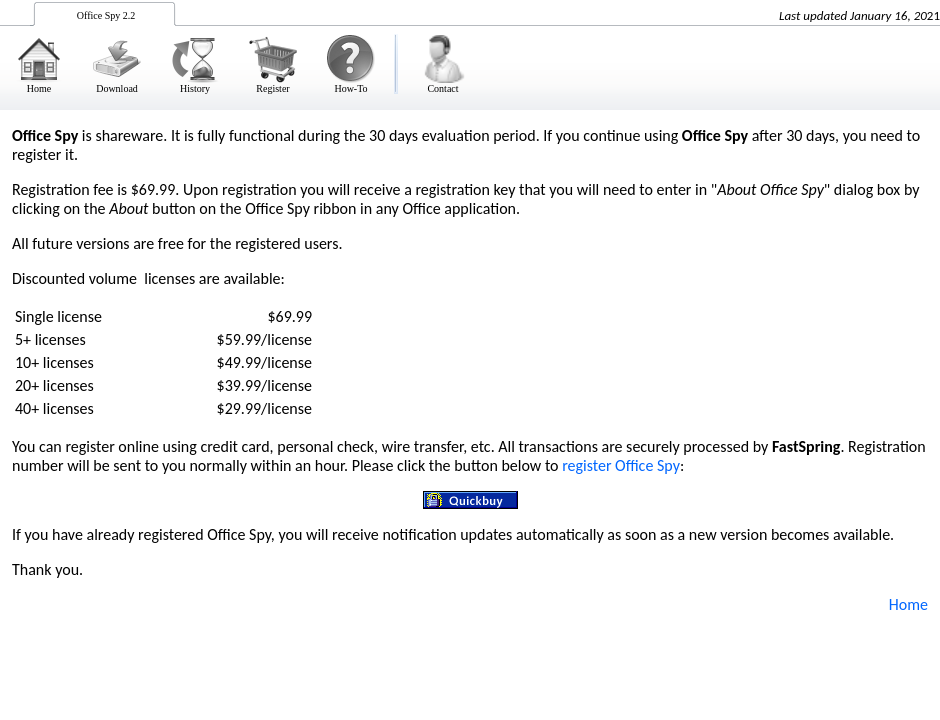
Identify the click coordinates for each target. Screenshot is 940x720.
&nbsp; (470, 55)
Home (908, 604)
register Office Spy (621, 465)
